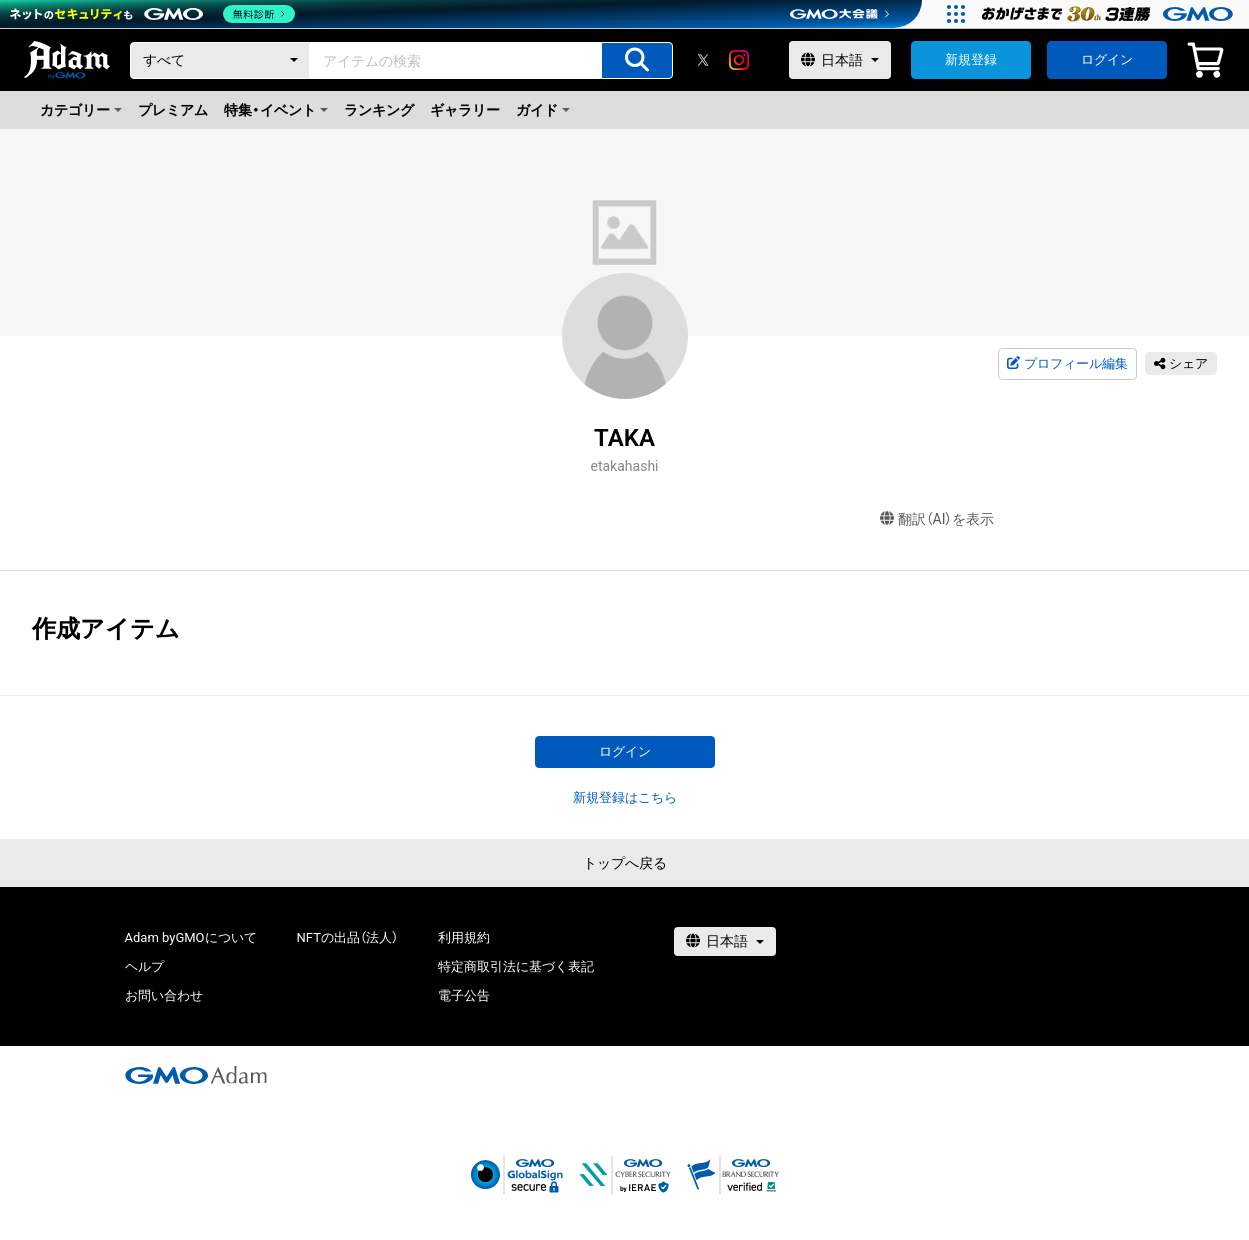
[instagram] (739, 60)
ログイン (1107, 59)
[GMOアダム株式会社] (196, 1075)
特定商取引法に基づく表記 (516, 966)
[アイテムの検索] (637, 60)
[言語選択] (840, 60)
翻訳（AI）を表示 (937, 519)
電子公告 (464, 995)
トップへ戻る (625, 863)
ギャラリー (465, 110)
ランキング (379, 110)
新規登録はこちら (625, 797)
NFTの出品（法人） (347, 937)
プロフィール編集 (1067, 364)
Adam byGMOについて (191, 937)
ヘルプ (144, 966)
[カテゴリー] (220, 60)
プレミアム (173, 110)
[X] (703, 60)
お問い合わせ (164, 995)
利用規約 (464, 937)
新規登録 (971, 59)
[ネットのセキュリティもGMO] (153, 14)
